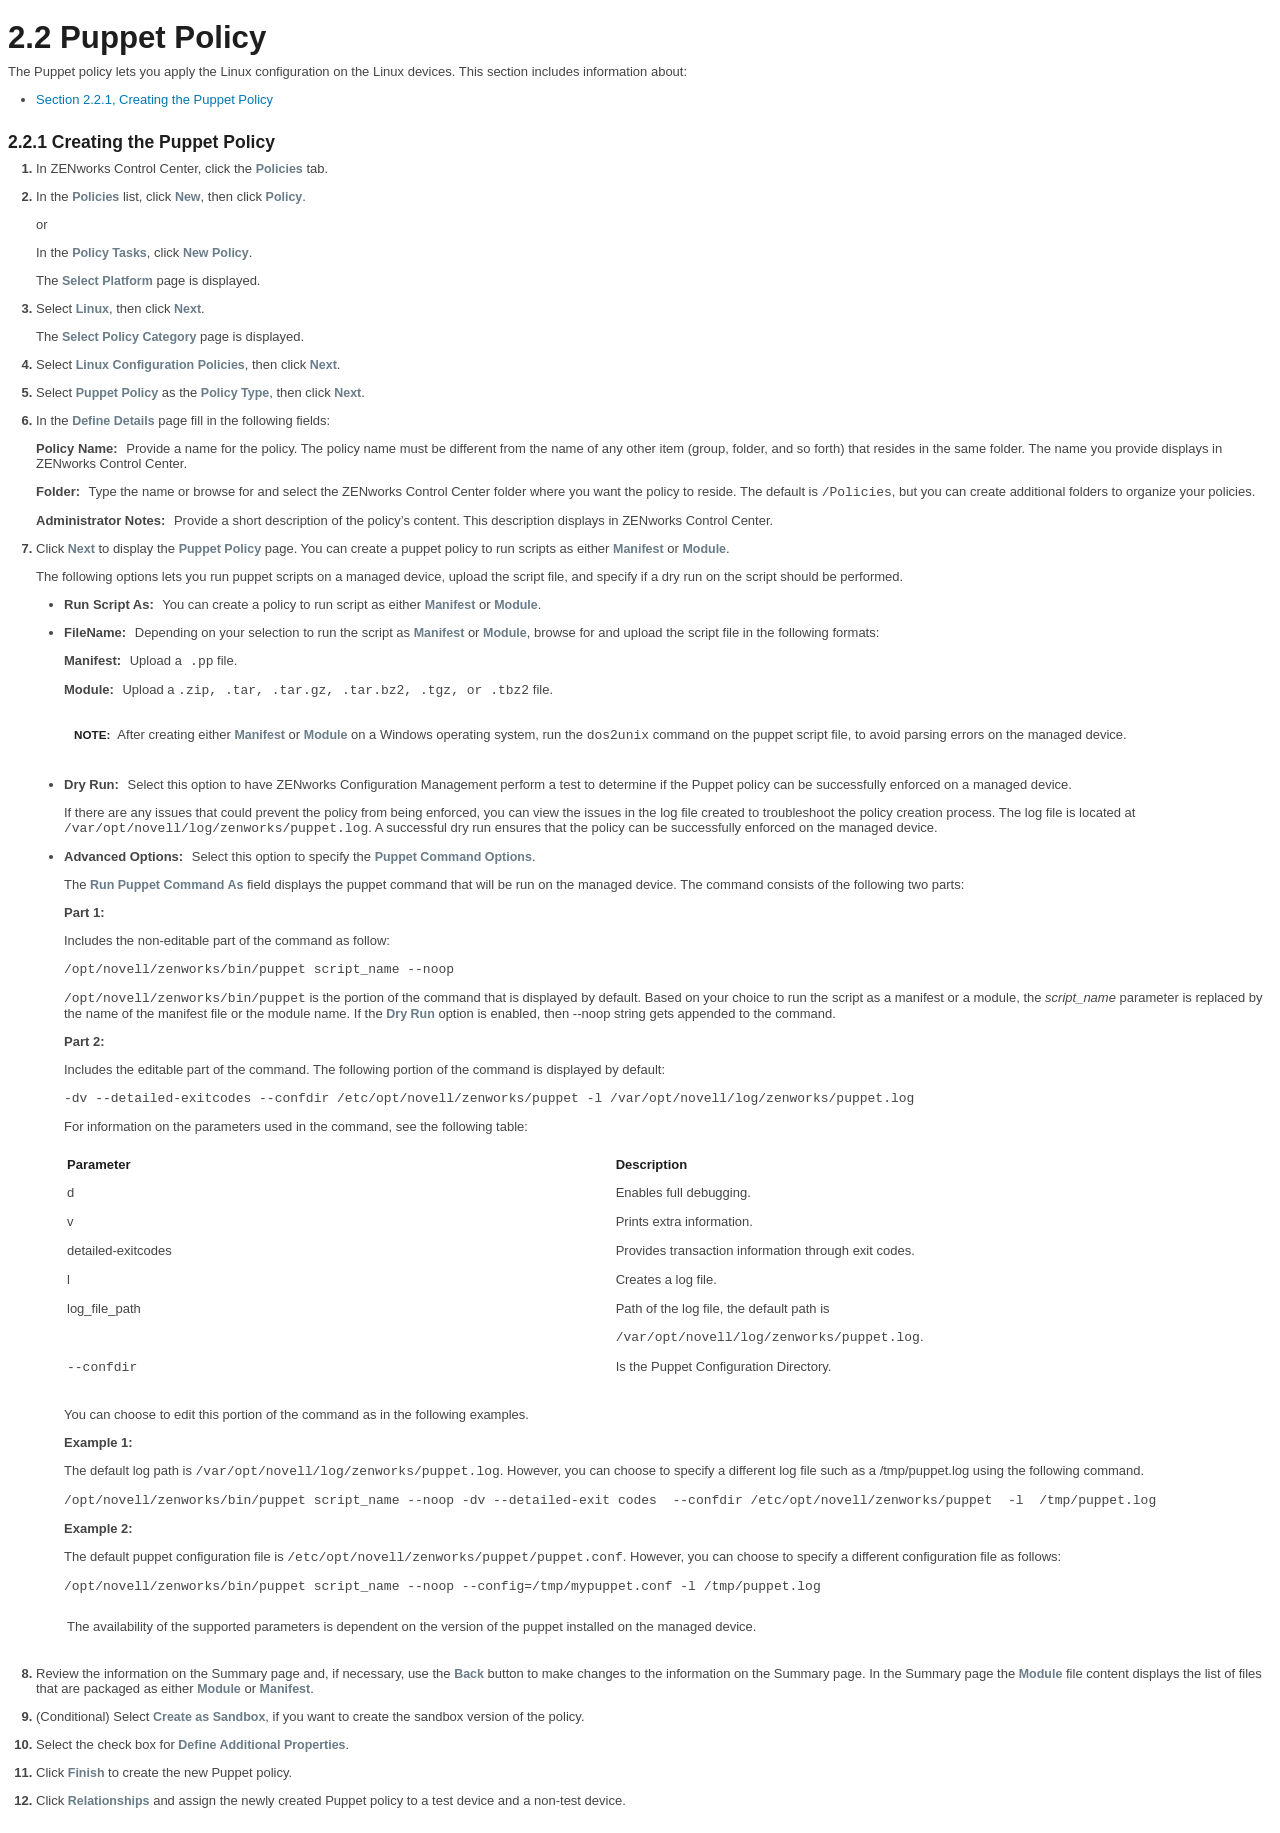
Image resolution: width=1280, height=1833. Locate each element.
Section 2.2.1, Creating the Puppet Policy (154, 99)
